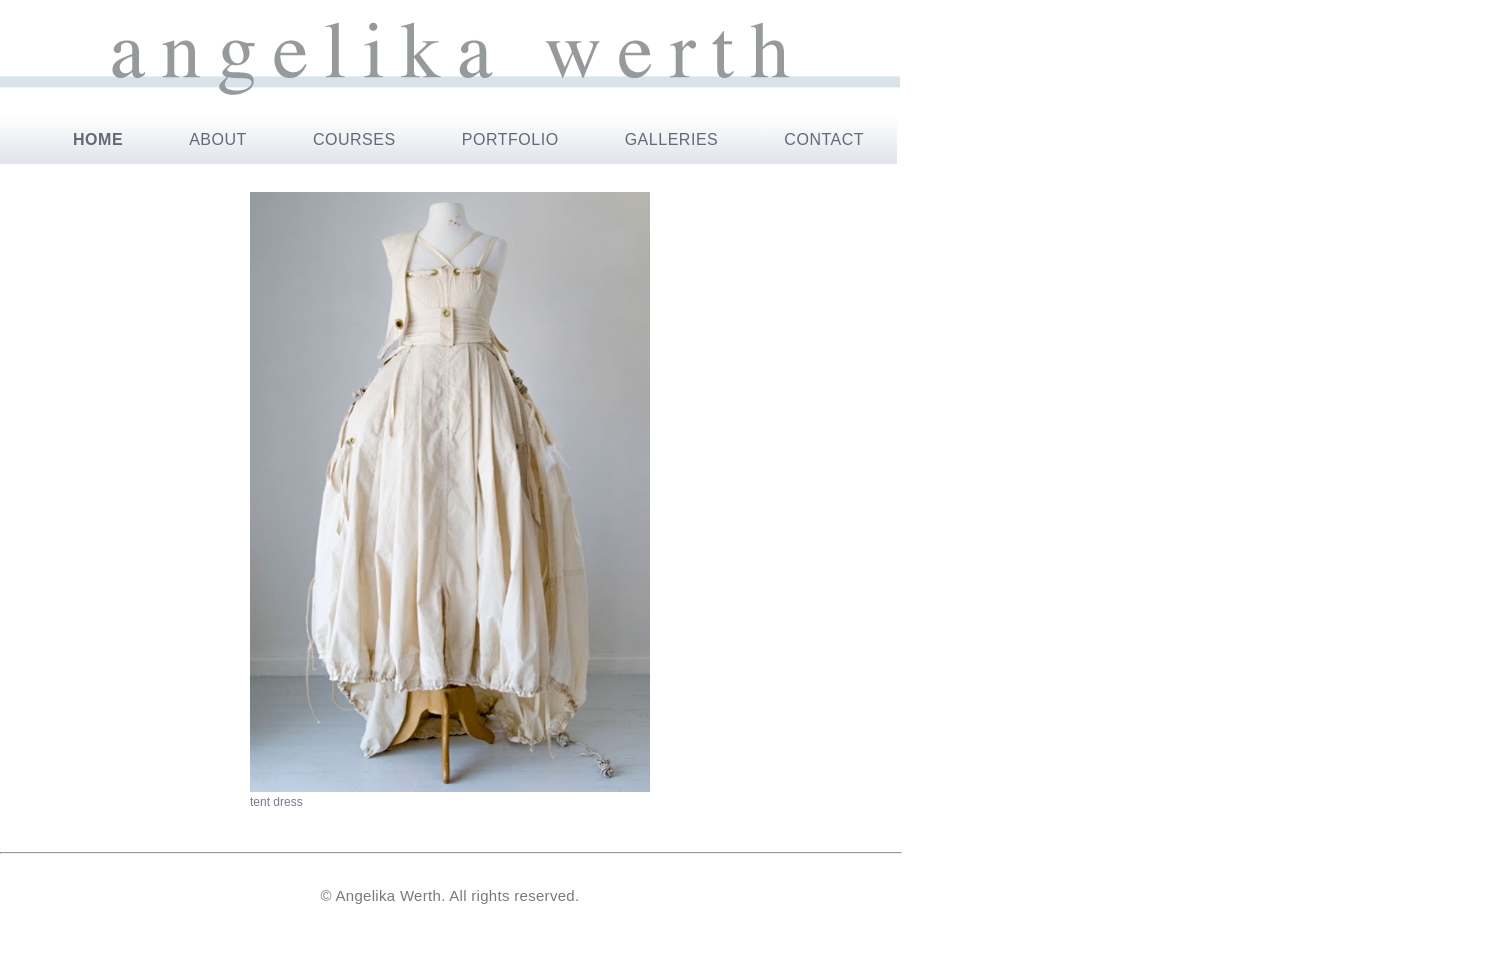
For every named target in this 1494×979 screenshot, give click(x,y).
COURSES (354, 139)
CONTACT (824, 139)
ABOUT (218, 139)
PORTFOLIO (510, 139)
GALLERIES (672, 139)
